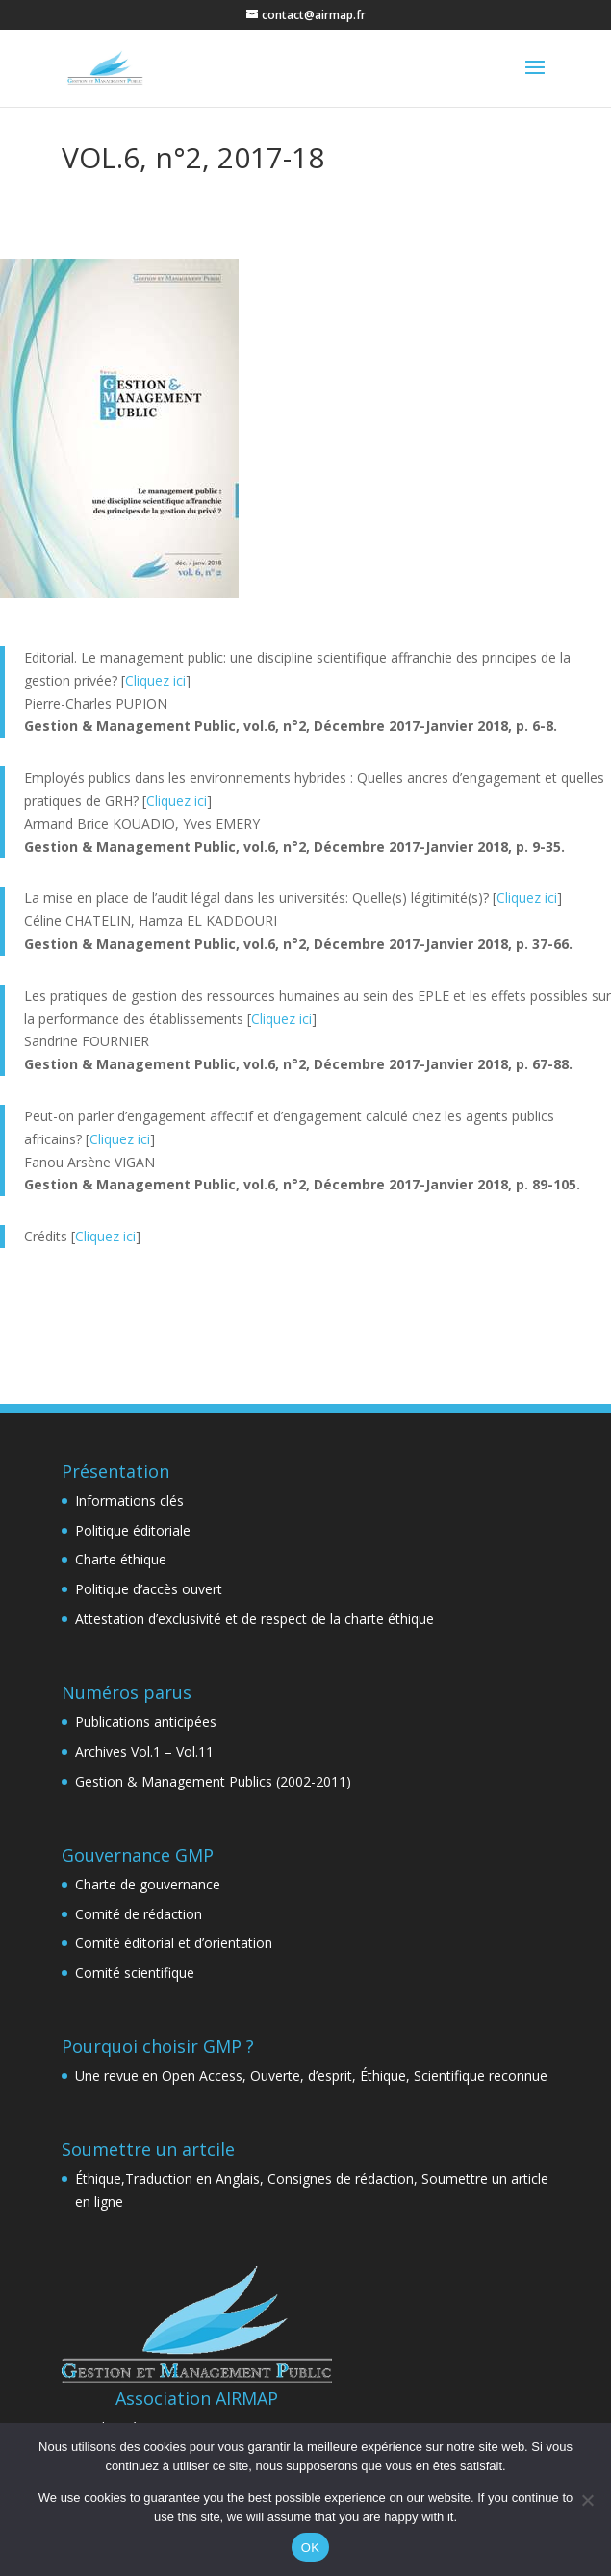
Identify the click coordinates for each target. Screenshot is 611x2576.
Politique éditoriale (133, 1530)
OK (310, 2547)
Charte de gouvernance (147, 1884)
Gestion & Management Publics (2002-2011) (213, 1781)
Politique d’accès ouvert (148, 1589)
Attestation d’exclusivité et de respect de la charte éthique (254, 1619)
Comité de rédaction (138, 1914)
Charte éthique (120, 1559)
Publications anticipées (145, 1722)
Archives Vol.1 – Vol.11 (144, 1751)
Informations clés (129, 1500)
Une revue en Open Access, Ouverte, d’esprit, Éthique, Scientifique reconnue (311, 2075)
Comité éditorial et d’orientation (173, 1943)
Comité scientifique (134, 1972)
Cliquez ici (155, 680)
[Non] (587, 2500)
